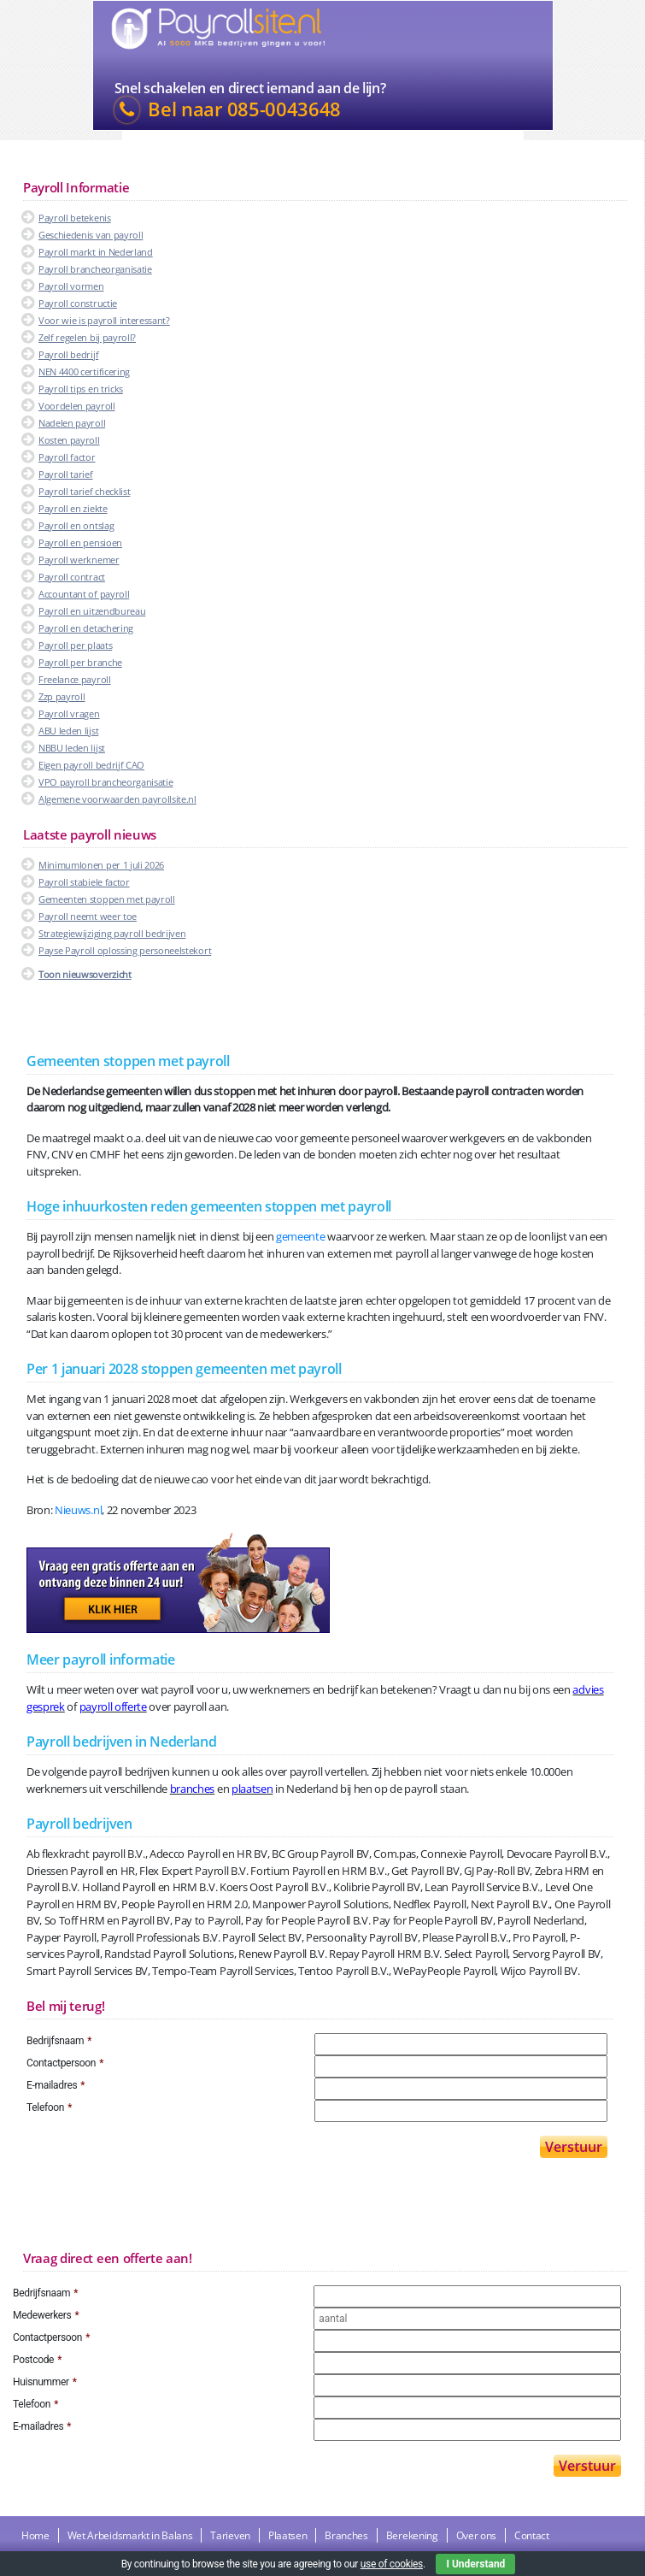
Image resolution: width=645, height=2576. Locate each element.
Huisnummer (45, 2382)
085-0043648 (284, 108)
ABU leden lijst (68, 730)
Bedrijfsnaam (58, 2041)
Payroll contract (71, 576)
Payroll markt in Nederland (95, 251)
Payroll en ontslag (76, 525)
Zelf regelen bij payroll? (87, 337)
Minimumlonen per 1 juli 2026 (101, 864)
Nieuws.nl (78, 1510)
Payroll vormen (71, 286)
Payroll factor (67, 457)
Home (35, 2535)
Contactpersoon (64, 2063)
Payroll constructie (77, 303)
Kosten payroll (69, 439)
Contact (531, 2535)
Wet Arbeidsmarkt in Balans (130, 2535)
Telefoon (49, 2107)
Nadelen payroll (71, 422)
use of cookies (392, 2564)
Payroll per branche (80, 662)
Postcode (37, 2360)
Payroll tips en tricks (80, 388)
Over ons (476, 2535)
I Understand (475, 2564)
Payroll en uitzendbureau (91, 610)
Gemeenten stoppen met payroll (106, 899)
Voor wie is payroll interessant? (104, 320)
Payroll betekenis (74, 217)
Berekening (412, 2535)
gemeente (300, 1236)
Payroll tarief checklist (84, 491)
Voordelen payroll (76, 405)
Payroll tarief (65, 474)
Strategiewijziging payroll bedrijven (111, 933)
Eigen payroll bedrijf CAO (91, 764)
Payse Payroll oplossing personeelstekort (124, 950)
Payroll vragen (69, 713)
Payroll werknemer (79, 559)
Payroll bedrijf (68, 354)
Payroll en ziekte (73, 508)
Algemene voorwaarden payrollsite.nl (117, 799)
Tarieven (229, 2535)
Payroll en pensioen (80, 542)
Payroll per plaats (75, 645)
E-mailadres (55, 2085)
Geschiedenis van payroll (90, 234)
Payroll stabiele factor (84, 881)
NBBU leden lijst (71, 747)
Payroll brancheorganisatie (95, 268)
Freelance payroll (74, 679)
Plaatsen (287, 2535)
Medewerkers (46, 2315)
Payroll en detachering (85, 628)
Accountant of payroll (83, 593)
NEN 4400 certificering (84, 371)
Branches (346, 2535)
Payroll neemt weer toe (87, 916)
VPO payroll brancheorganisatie (105, 781)
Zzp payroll (61, 696)
